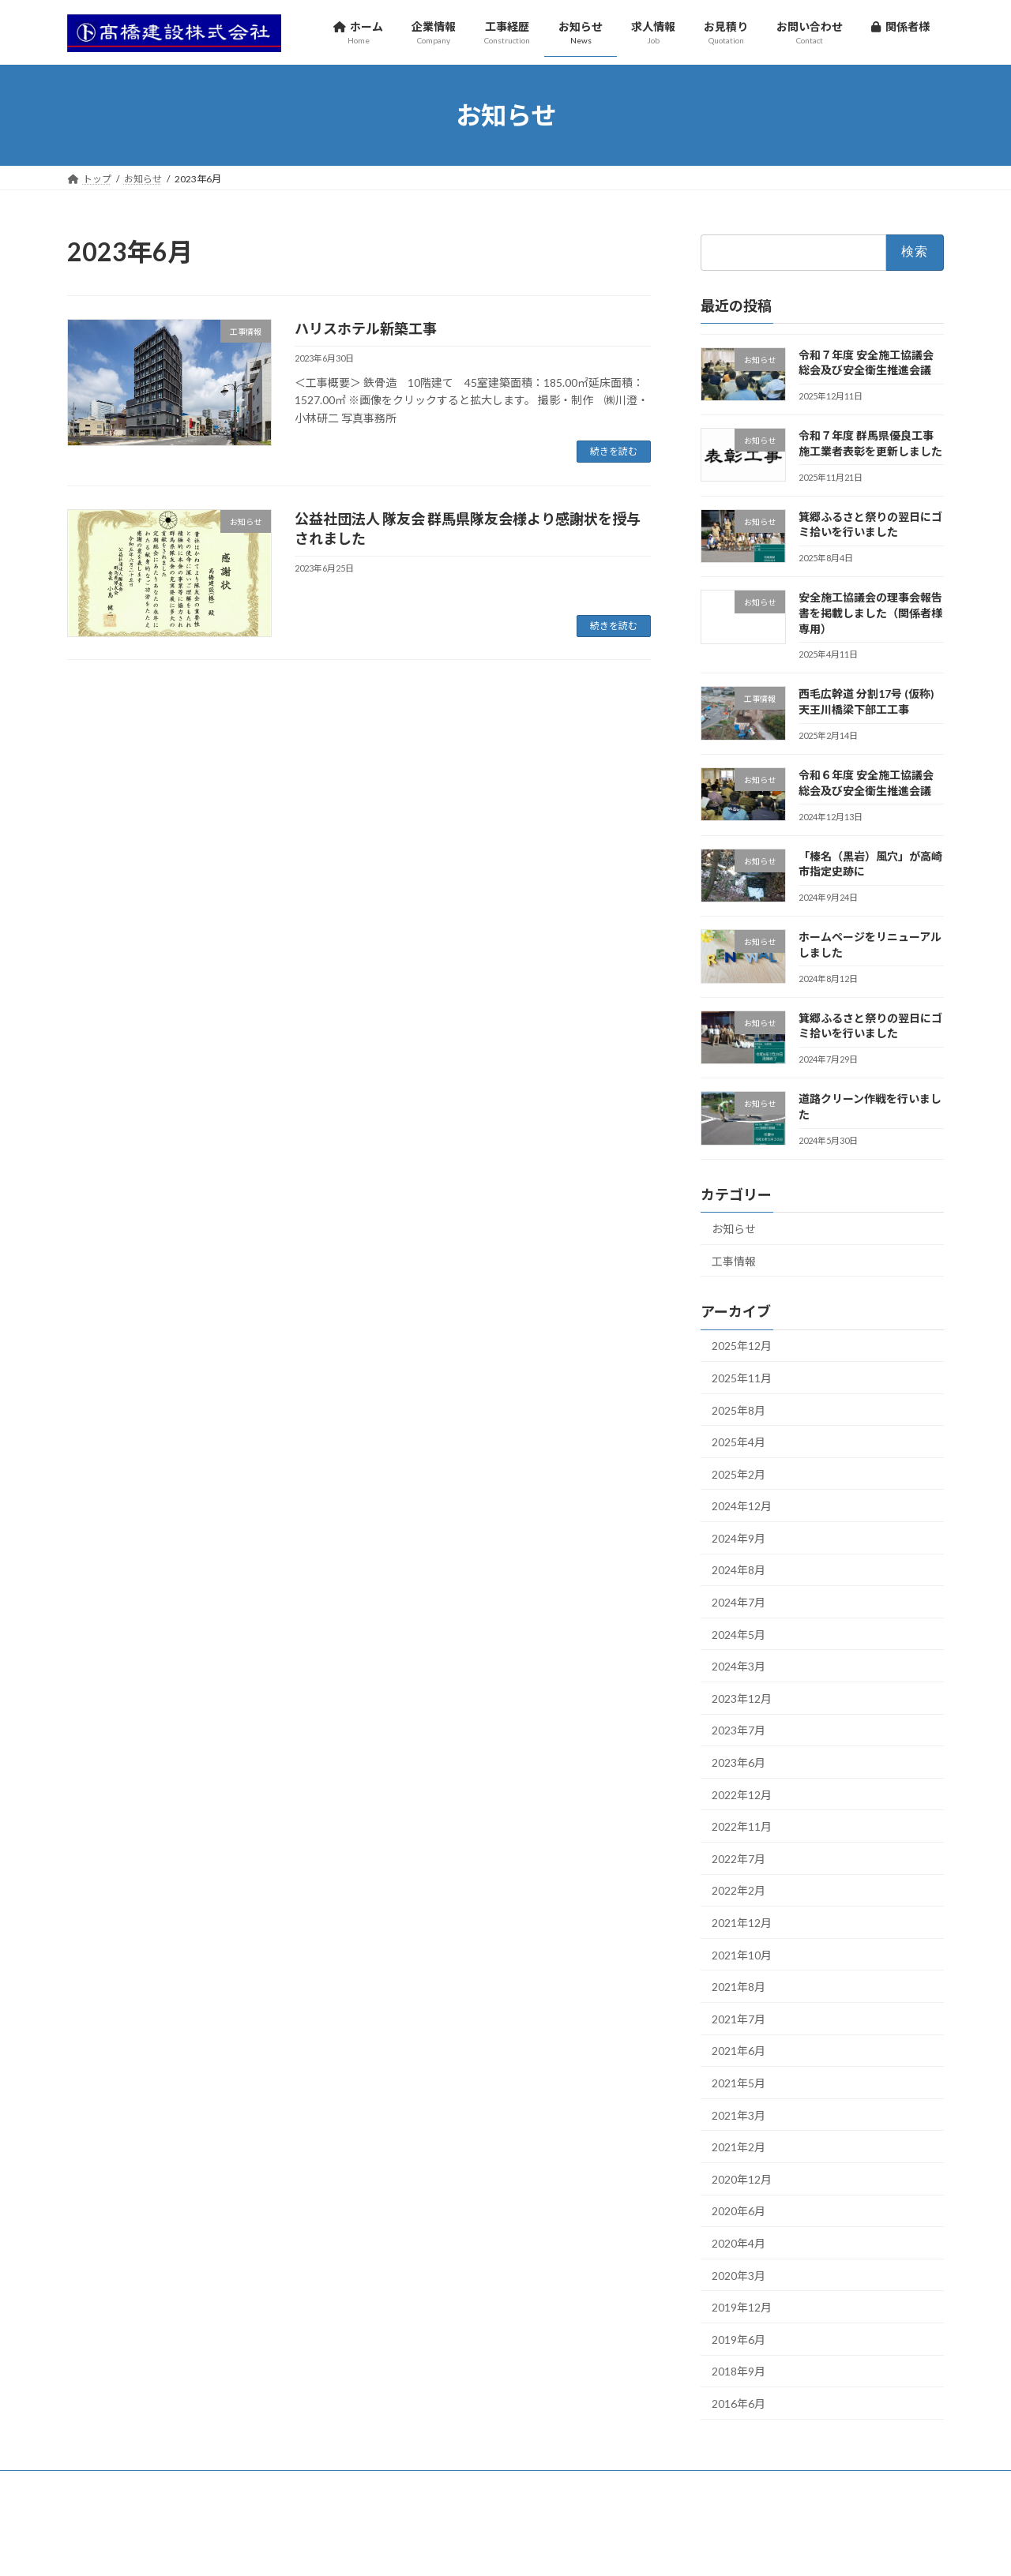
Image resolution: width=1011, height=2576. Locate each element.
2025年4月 (738, 1442)
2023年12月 (742, 1698)
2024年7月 (738, 1602)
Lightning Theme (501, 2549)
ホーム (104, 2485)
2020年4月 (738, 2243)
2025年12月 (742, 1345)
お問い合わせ (528, 2485)
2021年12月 (742, 1922)
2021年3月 (738, 2115)
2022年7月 (738, 1858)
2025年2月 (738, 1474)
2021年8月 (738, 1986)
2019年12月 (742, 2307)
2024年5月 (738, 1634)
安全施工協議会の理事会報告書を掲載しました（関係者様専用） (870, 613)
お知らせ (734, 1229)
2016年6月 (738, 2403)
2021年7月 (738, 2019)
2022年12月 (742, 1795)
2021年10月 (742, 1955)
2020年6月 (738, 2211)
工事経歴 (244, 2485)
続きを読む (613, 451)
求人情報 (381, 2485)
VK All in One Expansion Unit (607, 2549)
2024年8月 (738, 1570)
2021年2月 (738, 2147)
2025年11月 (742, 1378)
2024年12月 (742, 1506)
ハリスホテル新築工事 (366, 328)
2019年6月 (738, 2339)
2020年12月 (742, 2179)
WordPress (420, 2549)
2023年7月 (738, 1730)
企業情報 (175, 2485)
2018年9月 (738, 2371)
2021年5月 (738, 2083)
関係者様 (613, 2485)
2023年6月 (738, 1762)
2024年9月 (738, 1538)
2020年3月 (738, 2275)
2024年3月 (738, 1666)
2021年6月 (738, 2050)
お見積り (450, 2485)
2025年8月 (738, 1409)
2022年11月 (742, 1826)
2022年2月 (738, 1890)
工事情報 (734, 1260)
